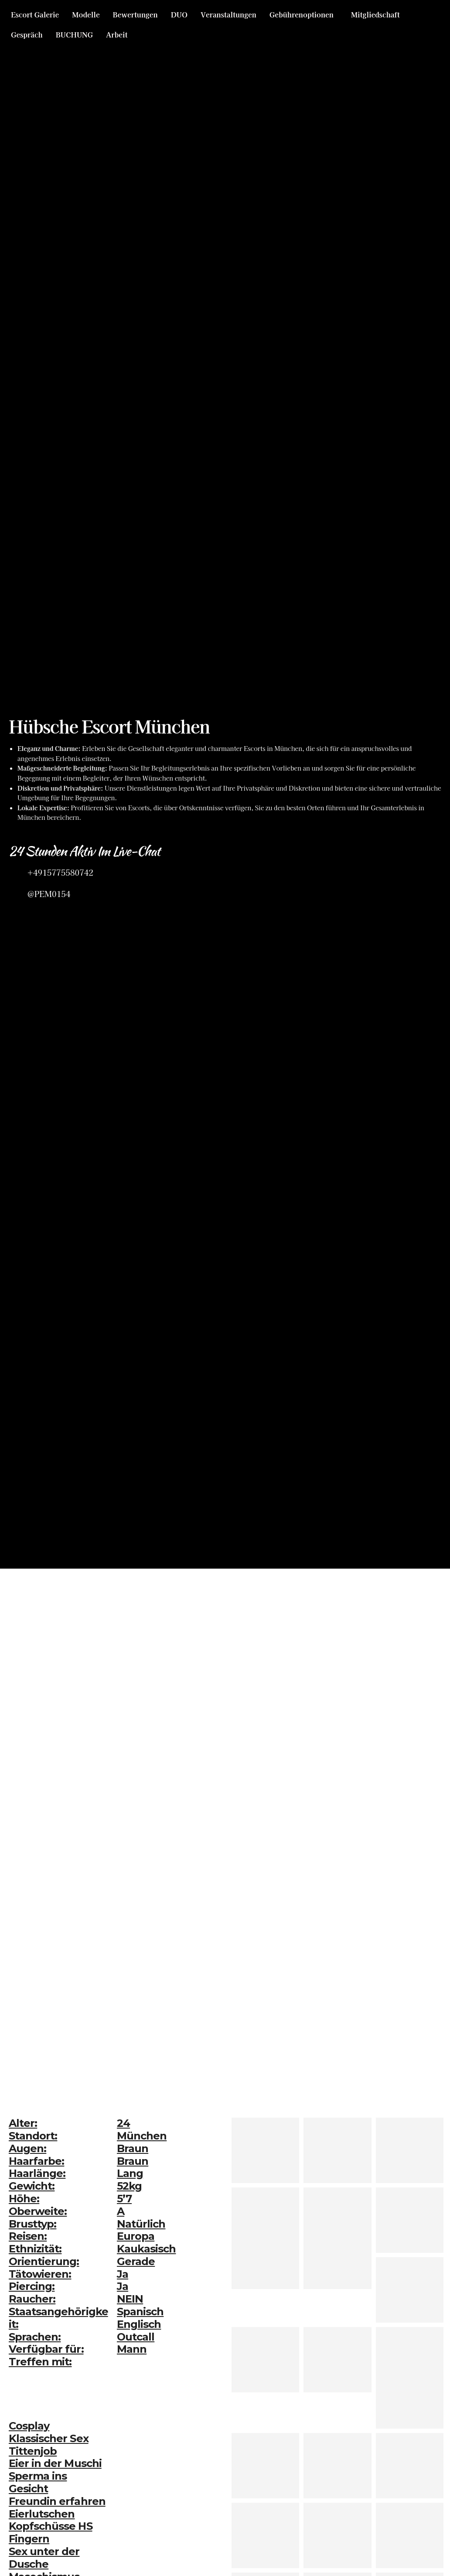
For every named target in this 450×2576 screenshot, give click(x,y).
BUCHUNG (74, 34)
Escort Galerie (35, 14)
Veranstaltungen (228, 14)
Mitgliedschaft (375, 14)
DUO (179, 14)
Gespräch (27, 34)
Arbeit (116, 34)
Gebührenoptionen (301, 14)
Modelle (85, 14)
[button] (303, 14)
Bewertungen (135, 14)
